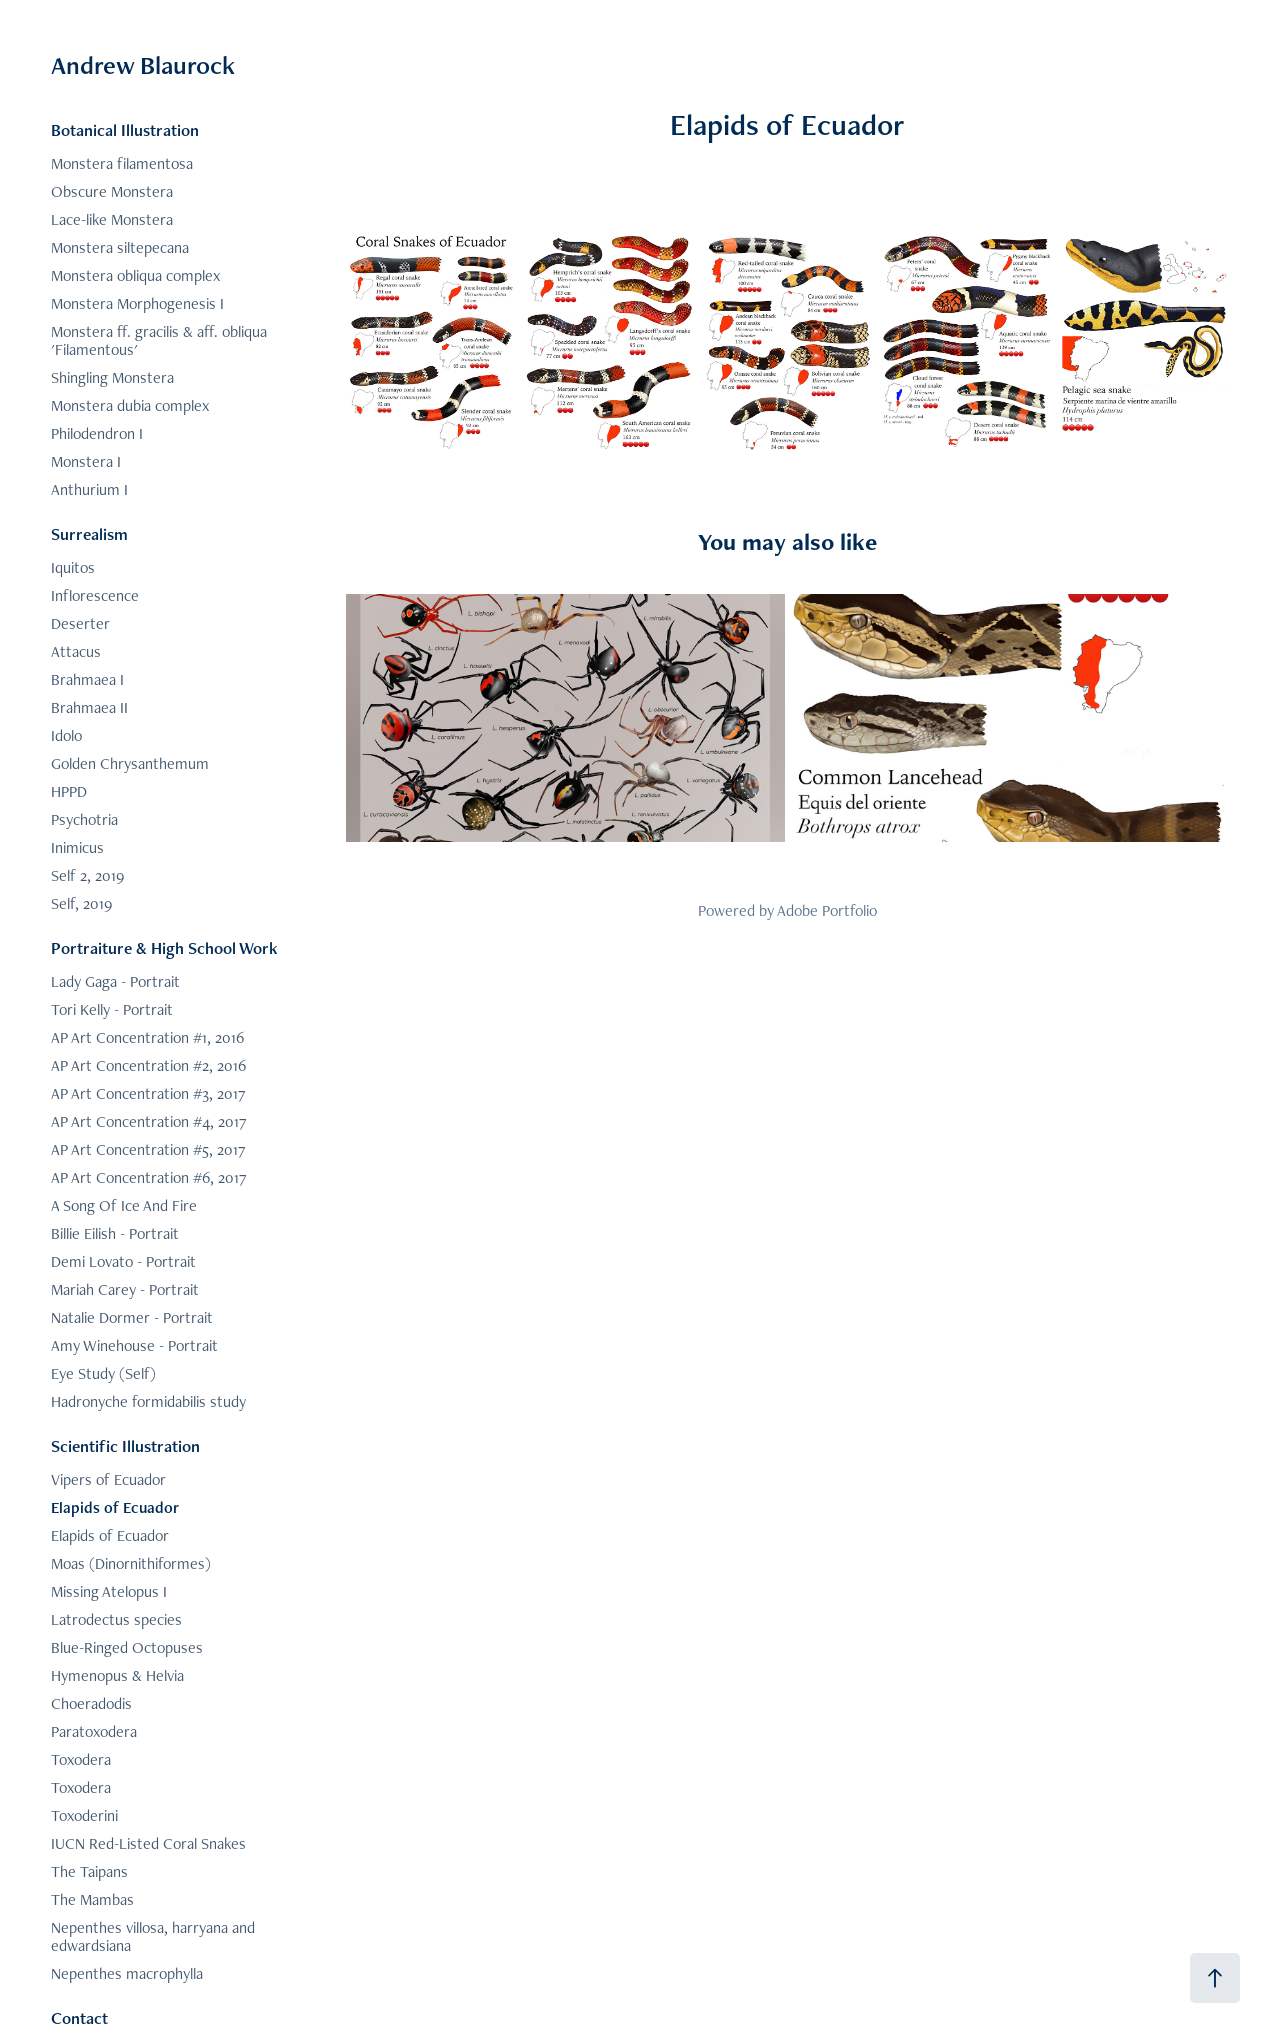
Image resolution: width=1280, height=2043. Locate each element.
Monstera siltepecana (120, 247)
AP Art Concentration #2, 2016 (148, 1065)
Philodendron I (97, 433)
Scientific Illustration (125, 1446)
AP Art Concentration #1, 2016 (147, 1037)
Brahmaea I (87, 679)
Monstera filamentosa (122, 163)
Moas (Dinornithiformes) (131, 1563)
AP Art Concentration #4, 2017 (149, 1121)
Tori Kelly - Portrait (112, 1009)
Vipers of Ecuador (108, 1479)
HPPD (69, 791)
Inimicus (77, 847)
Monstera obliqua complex (135, 275)
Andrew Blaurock (143, 65)
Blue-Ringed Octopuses (127, 1647)
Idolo (66, 735)
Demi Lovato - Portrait (123, 1261)
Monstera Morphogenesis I (137, 303)
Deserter (80, 623)
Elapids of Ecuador (115, 1507)
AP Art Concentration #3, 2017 (148, 1093)
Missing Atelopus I (109, 1591)
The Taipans (89, 1871)
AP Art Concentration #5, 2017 (148, 1149)
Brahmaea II (89, 707)
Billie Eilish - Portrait (115, 1233)
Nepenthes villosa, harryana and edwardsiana (153, 1936)
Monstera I (86, 461)
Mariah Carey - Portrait (125, 1289)
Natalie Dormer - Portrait (132, 1317)
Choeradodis (91, 1703)
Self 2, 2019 (87, 875)
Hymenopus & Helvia (117, 1675)
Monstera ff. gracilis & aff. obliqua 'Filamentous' (159, 340)
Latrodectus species (116, 1619)
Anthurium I (89, 489)
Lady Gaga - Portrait (115, 981)
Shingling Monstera (112, 377)
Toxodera (81, 1759)
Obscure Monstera (112, 191)
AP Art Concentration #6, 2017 (149, 1177)
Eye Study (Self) (103, 1373)
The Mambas (92, 1899)
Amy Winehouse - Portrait (134, 1345)
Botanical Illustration (125, 130)
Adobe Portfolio (827, 910)
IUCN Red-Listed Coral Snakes (148, 1843)
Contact (79, 2018)
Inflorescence (95, 595)
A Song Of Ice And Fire (124, 1205)
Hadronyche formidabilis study (148, 1401)
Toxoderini (84, 1815)
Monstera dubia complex (130, 405)
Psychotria (84, 819)
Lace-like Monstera (112, 219)
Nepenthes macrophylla (127, 1973)
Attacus (76, 651)
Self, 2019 (81, 903)
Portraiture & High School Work (164, 948)
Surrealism (89, 534)
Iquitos (73, 567)
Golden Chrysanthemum (130, 763)
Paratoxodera (94, 1731)
